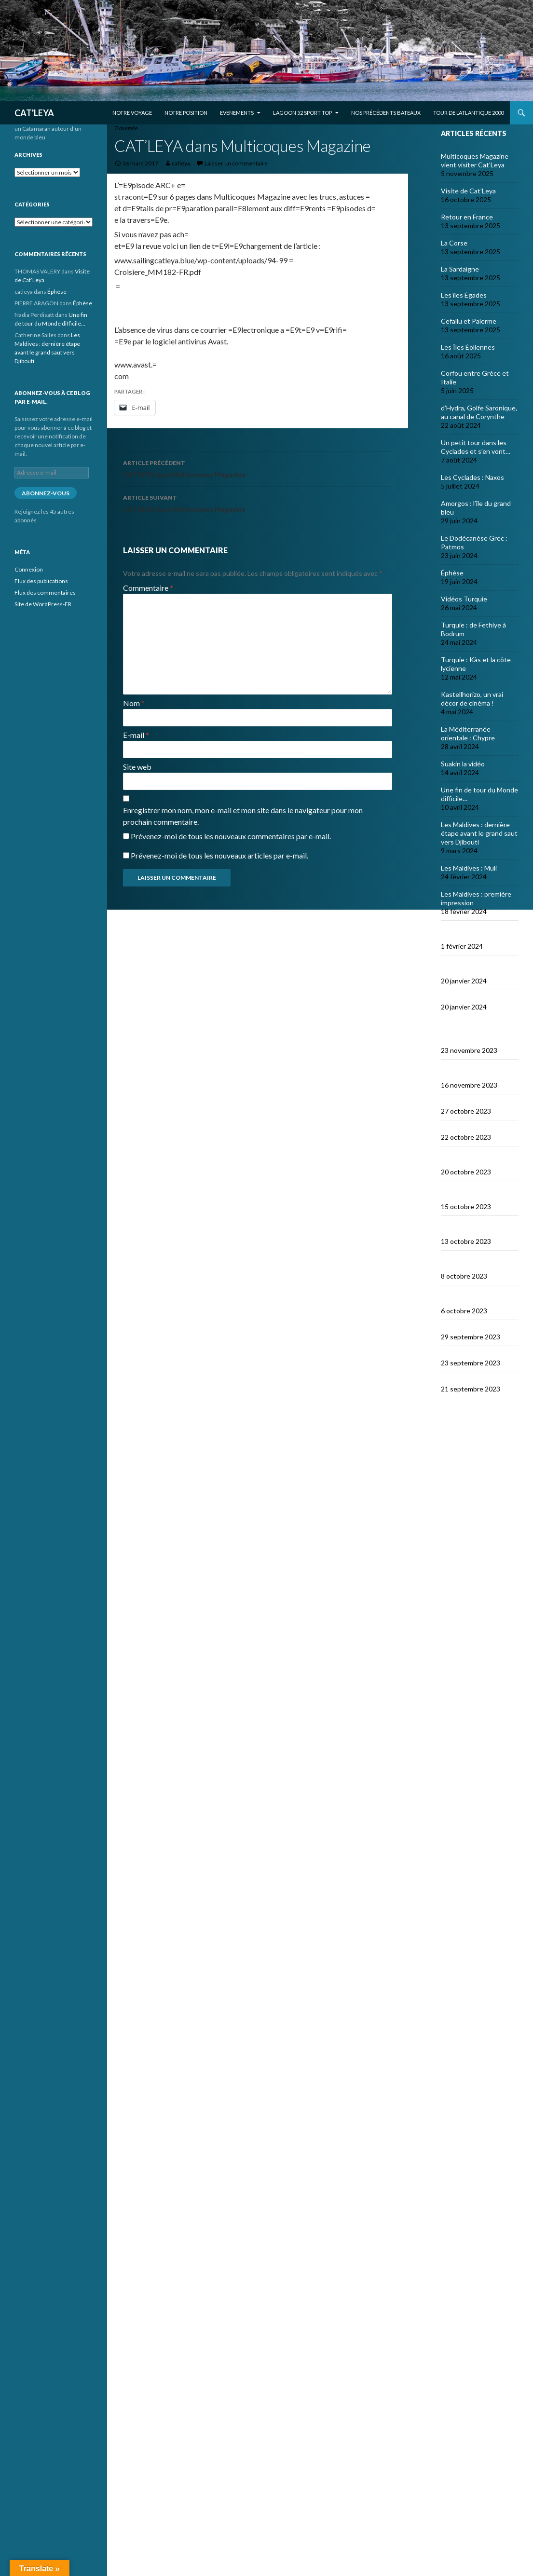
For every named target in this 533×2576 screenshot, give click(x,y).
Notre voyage (132, 112)
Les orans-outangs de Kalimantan (473, 1071)
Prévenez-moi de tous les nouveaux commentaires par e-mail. (231, 836)
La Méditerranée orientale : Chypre (468, 733)
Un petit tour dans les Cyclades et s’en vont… (475, 446)
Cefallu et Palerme (468, 321)
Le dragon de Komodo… (476, 1354)
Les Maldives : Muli (469, 868)
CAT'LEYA (34, 113)
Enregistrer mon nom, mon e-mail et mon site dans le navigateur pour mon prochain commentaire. (243, 815)
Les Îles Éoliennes (468, 347)
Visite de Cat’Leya (468, 191)
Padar (449, 1328)
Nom (134, 703)
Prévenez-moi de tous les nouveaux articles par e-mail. (219, 855)
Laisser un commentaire (236, 163)
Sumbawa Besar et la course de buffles (472, 1158)
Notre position (185, 112)
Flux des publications (41, 581)
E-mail (136, 734)
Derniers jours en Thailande (466, 967)
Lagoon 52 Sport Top (302, 112)
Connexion (28, 569)
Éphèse (452, 573)
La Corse (454, 243)
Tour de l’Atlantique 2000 (468, 112)
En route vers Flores (471, 1380)
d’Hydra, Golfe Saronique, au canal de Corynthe (479, 412)
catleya (181, 163)
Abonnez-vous (45, 493)
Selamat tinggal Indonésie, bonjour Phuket (469, 1033)
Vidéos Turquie (464, 599)
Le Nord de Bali (463, 1102)
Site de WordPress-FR (42, 604)
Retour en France (467, 217)
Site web (137, 766)
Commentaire (148, 587)
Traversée (126, 128)
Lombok (453, 1128)
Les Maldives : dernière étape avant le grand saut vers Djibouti (479, 833)
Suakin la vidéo (463, 764)
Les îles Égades (464, 295)
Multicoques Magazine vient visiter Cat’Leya (474, 160)
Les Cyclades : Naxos (472, 477)
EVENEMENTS (237, 112)
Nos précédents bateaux (386, 112)
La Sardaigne (460, 269)
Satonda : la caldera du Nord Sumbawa (474, 1228)
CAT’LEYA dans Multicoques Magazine (257, 467)
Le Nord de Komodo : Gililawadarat (472, 1297)
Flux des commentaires (45, 592)
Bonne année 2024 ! (471, 998)
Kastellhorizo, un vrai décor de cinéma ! (472, 698)
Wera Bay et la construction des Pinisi (475, 1262)
